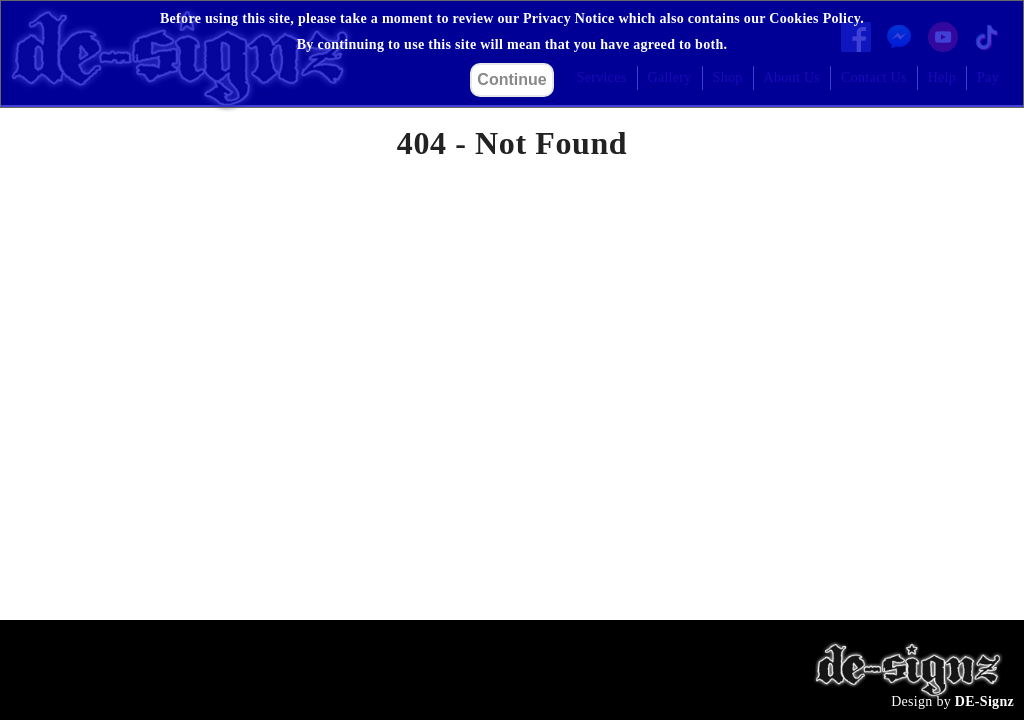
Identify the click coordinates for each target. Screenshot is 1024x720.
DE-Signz (984, 701)
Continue (511, 79)
